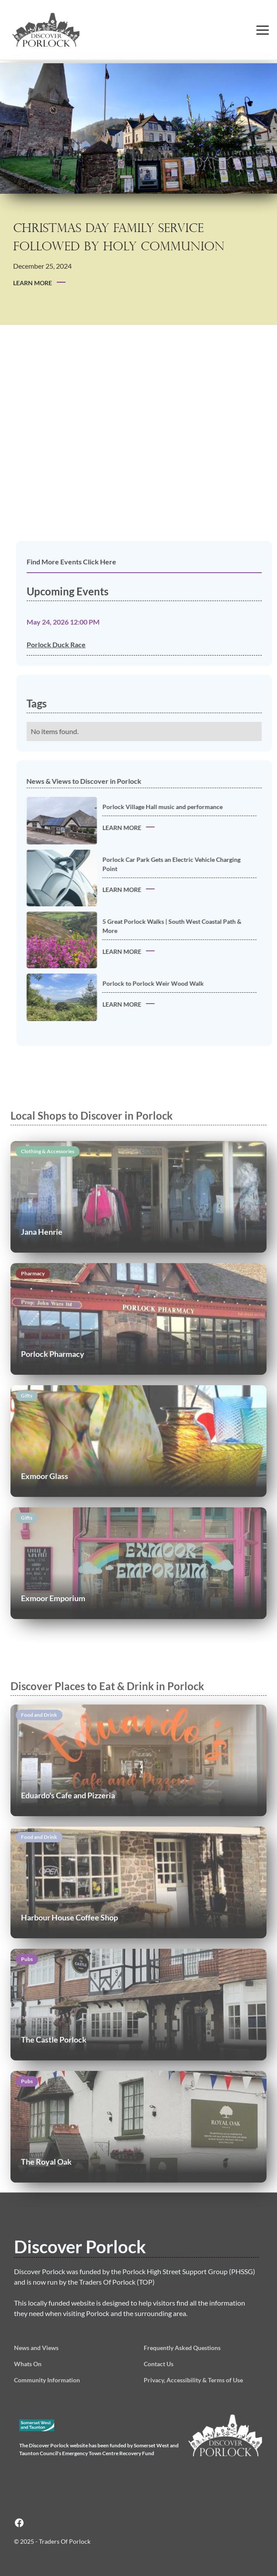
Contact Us (158, 2364)
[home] (65, 30)
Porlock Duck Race (69, 644)
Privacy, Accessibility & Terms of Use (193, 2380)
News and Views (36, 2347)
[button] (262, 30)
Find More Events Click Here (85, 561)
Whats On (28, 2364)
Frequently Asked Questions (182, 2347)
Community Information (47, 2380)
